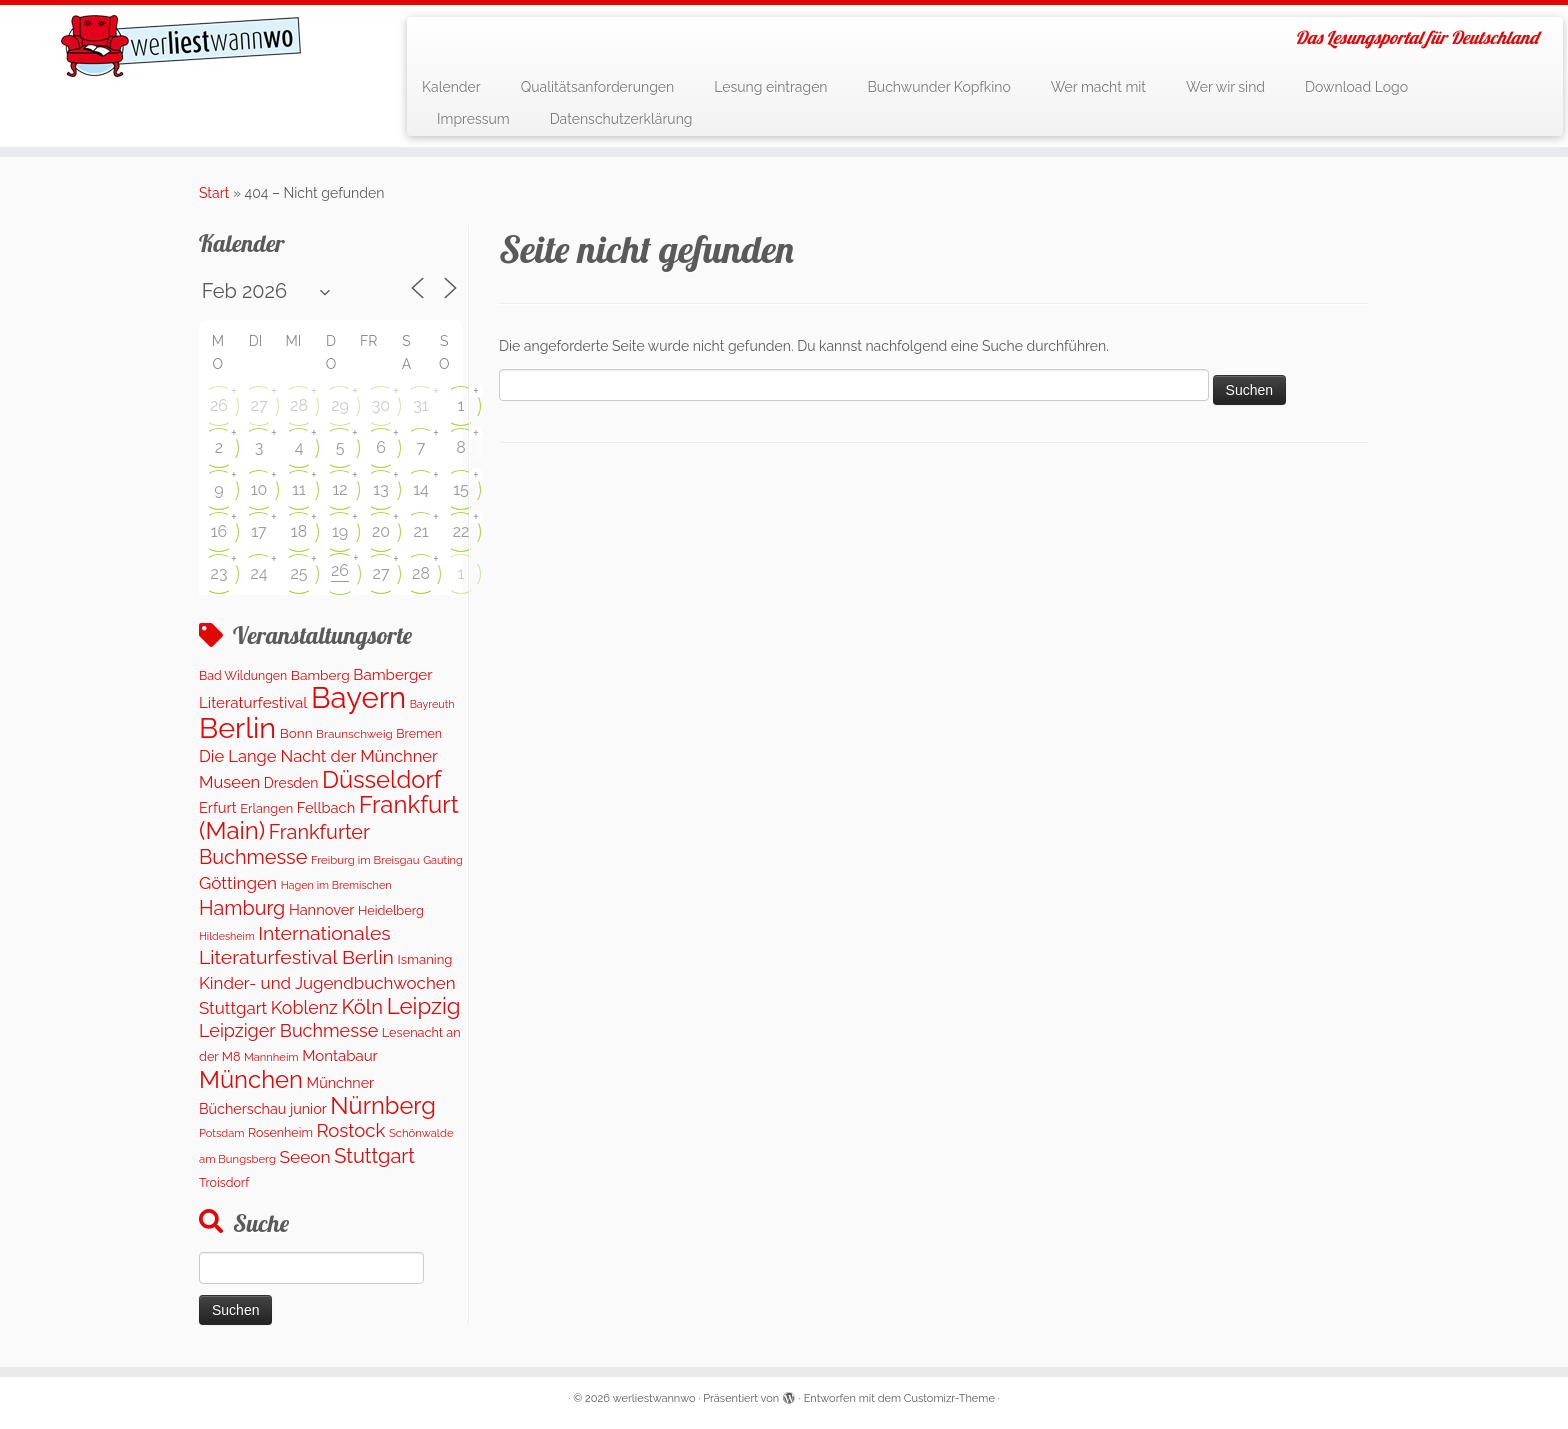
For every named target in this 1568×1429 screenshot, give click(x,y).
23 (219, 573)
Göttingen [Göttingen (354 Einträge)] (238, 883)
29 (340, 405)
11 (299, 489)
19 (340, 531)
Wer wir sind (1225, 87)
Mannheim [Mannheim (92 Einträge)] (271, 1057)
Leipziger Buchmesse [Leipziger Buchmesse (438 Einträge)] (288, 1030)
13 (380, 489)
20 (381, 531)
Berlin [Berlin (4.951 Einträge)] (237, 728)
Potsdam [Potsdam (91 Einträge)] (221, 1133)
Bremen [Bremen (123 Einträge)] (419, 733)
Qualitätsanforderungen (598, 87)
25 (298, 573)
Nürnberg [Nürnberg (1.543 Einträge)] (383, 1106)
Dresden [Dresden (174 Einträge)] (291, 783)
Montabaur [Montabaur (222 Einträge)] (340, 1056)
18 (299, 531)
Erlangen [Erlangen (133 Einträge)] (266, 808)
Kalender (451, 87)
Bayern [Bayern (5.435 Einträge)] (358, 697)
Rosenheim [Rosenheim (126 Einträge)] (280, 1132)
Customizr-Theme (949, 1398)
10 (259, 489)
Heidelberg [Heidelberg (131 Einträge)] (391, 910)
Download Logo (1356, 87)
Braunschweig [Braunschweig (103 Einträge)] (354, 734)
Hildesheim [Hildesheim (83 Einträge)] (227, 936)
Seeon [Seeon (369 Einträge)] (304, 1157)
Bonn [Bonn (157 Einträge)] (296, 733)
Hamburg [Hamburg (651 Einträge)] (242, 908)
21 (420, 531)
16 (219, 531)
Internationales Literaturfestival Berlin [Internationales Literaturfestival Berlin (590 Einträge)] (296, 945)
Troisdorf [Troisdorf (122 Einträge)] (224, 1182)
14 (421, 489)
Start (214, 193)
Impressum (473, 119)
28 (299, 405)
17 (258, 531)
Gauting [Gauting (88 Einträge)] (443, 860)
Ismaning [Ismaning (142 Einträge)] (425, 959)
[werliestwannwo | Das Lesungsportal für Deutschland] (181, 46)
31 (420, 405)
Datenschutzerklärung (621, 119)
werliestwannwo (654, 1398)
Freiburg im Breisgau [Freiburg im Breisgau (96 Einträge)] (365, 860)
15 (461, 489)
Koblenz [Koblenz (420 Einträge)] (304, 1007)
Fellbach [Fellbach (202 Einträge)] (326, 807)
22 (461, 531)
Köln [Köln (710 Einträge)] (362, 1007)
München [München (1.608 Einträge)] (251, 1080)
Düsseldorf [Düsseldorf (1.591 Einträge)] (382, 780)
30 (381, 405)
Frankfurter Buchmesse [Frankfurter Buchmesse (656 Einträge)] (284, 844)
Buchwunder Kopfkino (939, 87)
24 (258, 573)
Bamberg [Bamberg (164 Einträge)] (320, 675)
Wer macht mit (1098, 87)
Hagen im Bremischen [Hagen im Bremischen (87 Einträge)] (336, 885)
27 (259, 405)
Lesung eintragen (770, 87)
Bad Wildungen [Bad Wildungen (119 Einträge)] (243, 675)
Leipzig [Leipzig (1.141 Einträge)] (424, 1006)
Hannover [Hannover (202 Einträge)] (322, 909)
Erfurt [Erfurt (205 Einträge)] (218, 807)
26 (219, 405)
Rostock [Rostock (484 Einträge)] (350, 1130)
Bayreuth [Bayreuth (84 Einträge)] (432, 704)
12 (339, 489)
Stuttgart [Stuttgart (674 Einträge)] (374, 1156)
